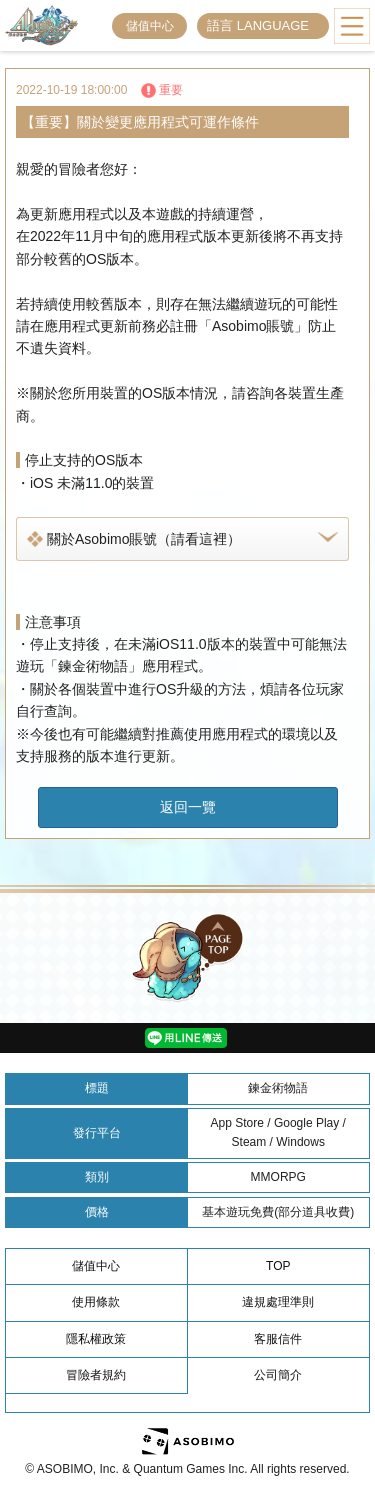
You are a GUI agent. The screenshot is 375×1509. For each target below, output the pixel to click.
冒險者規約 (96, 1375)
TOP (278, 1266)
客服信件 (278, 1339)
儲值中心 (150, 26)
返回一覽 (188, 807)
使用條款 (96, 1302)
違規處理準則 (278, 1302)
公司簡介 (278, 1375)
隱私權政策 (96, 1339)
